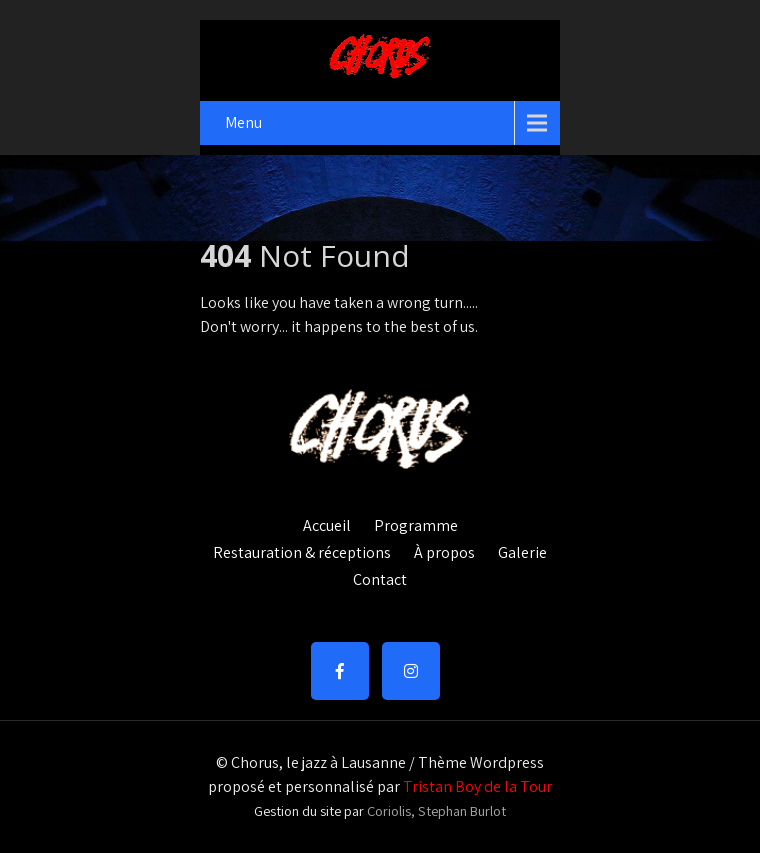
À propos (444, 550)
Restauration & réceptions (302, 550)
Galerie (522, 550)
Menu (243, 122)
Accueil (327, 523)
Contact (380, 577)
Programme (416, 523)
